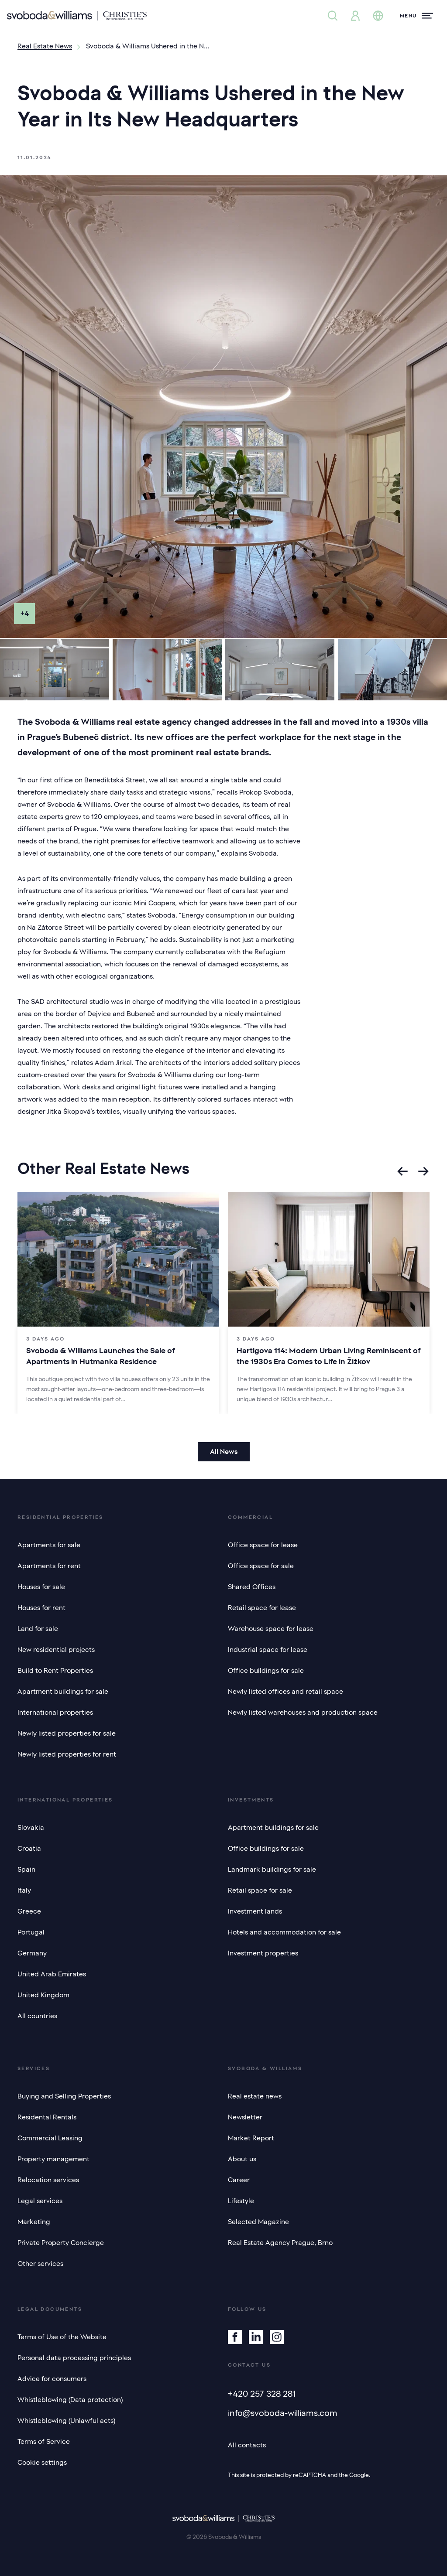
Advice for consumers (51, 2379)
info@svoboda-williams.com (282, 2413)
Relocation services (48, 2180)
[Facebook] (235, 2337)
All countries (37, 2016)
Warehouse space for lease (270, 1629)
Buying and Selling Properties (64, 2096)
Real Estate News (44, 46)
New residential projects (56, 1650)
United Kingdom (43, 1995)
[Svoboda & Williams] (77, 15)
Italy (24, 1890)
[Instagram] (277, 2337)
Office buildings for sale (266, 1671)
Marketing (33, 2222)
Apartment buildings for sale (62, 1692)
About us (242, 2159)
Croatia (29, 1849)
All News (223, 1452)
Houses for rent (41, 1608)
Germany (32, 1953)
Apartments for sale (48, 1545)
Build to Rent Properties (55, 1671)
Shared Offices (251, 1587)
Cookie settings (42, 2463)
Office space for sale (261, 1566)
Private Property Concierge (60, 2243)
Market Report (251, 2138)
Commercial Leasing (50, 2138)
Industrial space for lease (267, 1650)
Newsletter (245, 2117)
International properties (55, 1712)
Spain (26, 1869)
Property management (53, 2159)
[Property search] (333, 16)
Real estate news (255, 2096)
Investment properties (263, 1953)
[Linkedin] (256, 2337)
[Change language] (378, 16)
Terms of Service (43, 2442)
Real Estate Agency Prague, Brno (280, 2243)
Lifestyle (241, 2201)
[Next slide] (423, 1171)
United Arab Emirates (51, 1974)
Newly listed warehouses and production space (303, 1712)
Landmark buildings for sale (272, 1869)
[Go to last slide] (402, 1171)
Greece (29, 1911)
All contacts (247, 2445)
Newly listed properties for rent (66, 1754)
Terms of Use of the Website (62, 2337)
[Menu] (416, 15)
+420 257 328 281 (262, 2394)
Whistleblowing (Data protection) (70, 2400)
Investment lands (255, 1911)
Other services (40, 2264)
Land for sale (37, 1629)
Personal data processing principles (74, 2358)
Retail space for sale (260, 1890)
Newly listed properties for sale (66, 1733)
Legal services (39, 2201)
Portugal (31, 1932)
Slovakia (30, 1828)
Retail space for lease (262, 1608)
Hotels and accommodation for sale (284, 1932)
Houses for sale (41, 1587)
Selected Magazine (258, 2222)
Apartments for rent (49, 1566)
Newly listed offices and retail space (285, 1692)
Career (239, 2180)
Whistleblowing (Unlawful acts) (66, 2421)
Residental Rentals (46, 2117)
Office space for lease (263, 1545)
